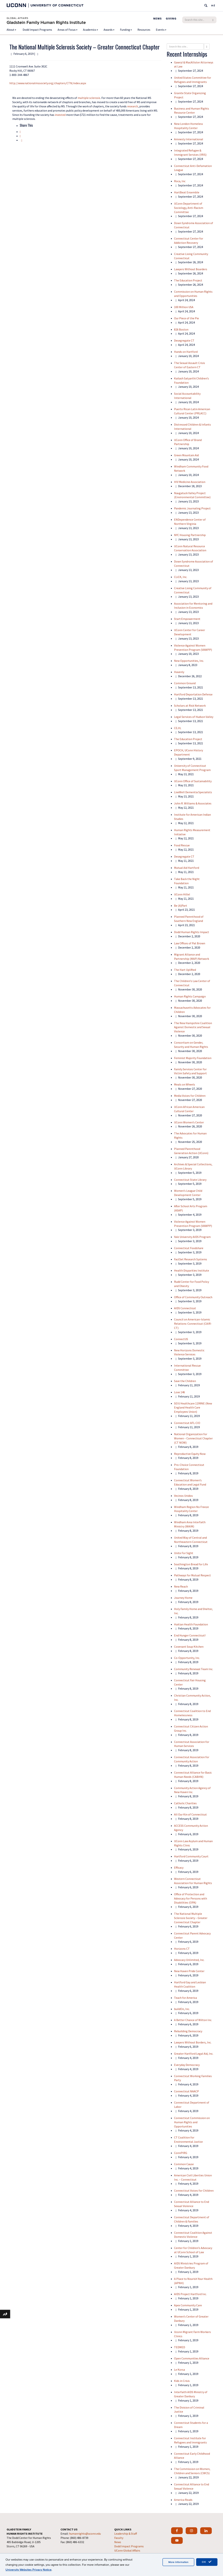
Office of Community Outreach (193, 1297)
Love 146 (179, 1392)
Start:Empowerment (187, 619)
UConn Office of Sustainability (193, 781)
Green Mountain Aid (186, 455)
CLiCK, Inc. (180, 577)
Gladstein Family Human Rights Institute (46, 22)
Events (161, 29)
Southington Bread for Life (191, 1564)
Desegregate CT (184, 340)
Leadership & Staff (125, 2533)
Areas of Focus (67, 29)
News (157, 18)
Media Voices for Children (190, 1095)
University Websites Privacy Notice (29, 2570)
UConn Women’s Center (189, 1122)
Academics (90, 29)
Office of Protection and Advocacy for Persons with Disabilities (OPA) (190, 1898)
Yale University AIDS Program (192, 1237)
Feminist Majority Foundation (192, 1058)
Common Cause (184, 2164)
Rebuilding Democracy (188, 2031)
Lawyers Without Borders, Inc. (192, 2042)
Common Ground (185, 683)
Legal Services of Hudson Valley (193, 717)
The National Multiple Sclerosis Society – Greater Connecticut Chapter (190, 1918)
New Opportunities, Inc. (189, 661)
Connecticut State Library (190, 1179)
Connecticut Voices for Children (194, 2190)
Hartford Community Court (191, 1856)
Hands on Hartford (186, 352)
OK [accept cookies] (207, 2561)
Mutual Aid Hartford (186, 868)
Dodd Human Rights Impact (191, 932)
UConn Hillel (182, 894)
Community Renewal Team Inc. (193, 1669)
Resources (143, 29)
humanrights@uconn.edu (85, 2533)
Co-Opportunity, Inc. (187, 1658)
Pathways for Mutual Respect (192, 1575)
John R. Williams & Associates (192, 803)
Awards (109, 29)
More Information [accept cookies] (178, 2562)
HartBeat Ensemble (186, 192)
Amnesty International (188, 139)
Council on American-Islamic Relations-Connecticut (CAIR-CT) (193, 1324)
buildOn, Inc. (182, 2009)
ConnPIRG (180, 2153)
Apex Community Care (188, 2305)
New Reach (181, 1586)
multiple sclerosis (89, 98)
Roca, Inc (179, 181)
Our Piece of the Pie (186, 318)
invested (60, 115)
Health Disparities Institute (191, 1270)
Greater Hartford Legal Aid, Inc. (193, 2053)
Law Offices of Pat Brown (189, 943)
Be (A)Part (180, 905)
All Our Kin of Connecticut (190, 1814)
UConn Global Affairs (127, 2550)
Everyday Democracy (187, 2065)
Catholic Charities (185, 1803)
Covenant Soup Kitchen (188, 1646)
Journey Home (183, 1597)
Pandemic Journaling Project (192, 508)
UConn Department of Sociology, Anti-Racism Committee (188, 208)
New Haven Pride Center (189, 1971)
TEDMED (179, 2347)
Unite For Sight (183, 1553)
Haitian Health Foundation (191, 1624)
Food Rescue (182, 845)
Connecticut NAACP (186, 2091)
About (11, 29)
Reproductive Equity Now (190, 1454)
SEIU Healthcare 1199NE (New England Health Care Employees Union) (193, 1408)
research (132, 106)
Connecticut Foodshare (188, 1248)
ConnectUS (181, 1339)
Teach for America (185, 1998)
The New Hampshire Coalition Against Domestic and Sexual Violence (193, 1027)
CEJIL (177, 728)
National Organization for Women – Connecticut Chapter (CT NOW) (193, 1438)
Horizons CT (182, 1948)
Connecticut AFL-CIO (187, 1423)
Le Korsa (179, 2369)
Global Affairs (17, 18)
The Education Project (188, 280)
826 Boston (181, 329)
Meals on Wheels (184, 1084)
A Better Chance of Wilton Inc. (193, 2020)
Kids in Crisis (182, 2381)
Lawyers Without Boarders (190, 269)
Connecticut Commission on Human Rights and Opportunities (192, 2122)
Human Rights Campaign (190, 996)
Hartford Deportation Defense (193, 694)
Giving (171, 18)
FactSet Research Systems (190, 1259)
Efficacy (178, 1867)
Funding (126, 29)
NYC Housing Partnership (190, 535)
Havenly (179, 672)
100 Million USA (183, 307)
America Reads (183, 2500)
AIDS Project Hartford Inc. (190, 2294)
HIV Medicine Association (189, 482)
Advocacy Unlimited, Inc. (189, 1960)
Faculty (118, 2538)
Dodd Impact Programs (37, 29)
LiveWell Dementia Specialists (193, 792)
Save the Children (185, 1381)
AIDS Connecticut (185, 1308)
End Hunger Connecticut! (190, 1635)
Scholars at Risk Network (190, 705)
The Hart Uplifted (185, 970)
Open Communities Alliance (191, 2358)
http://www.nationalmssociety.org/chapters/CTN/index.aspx (47, 83)
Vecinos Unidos (183, 1495)
